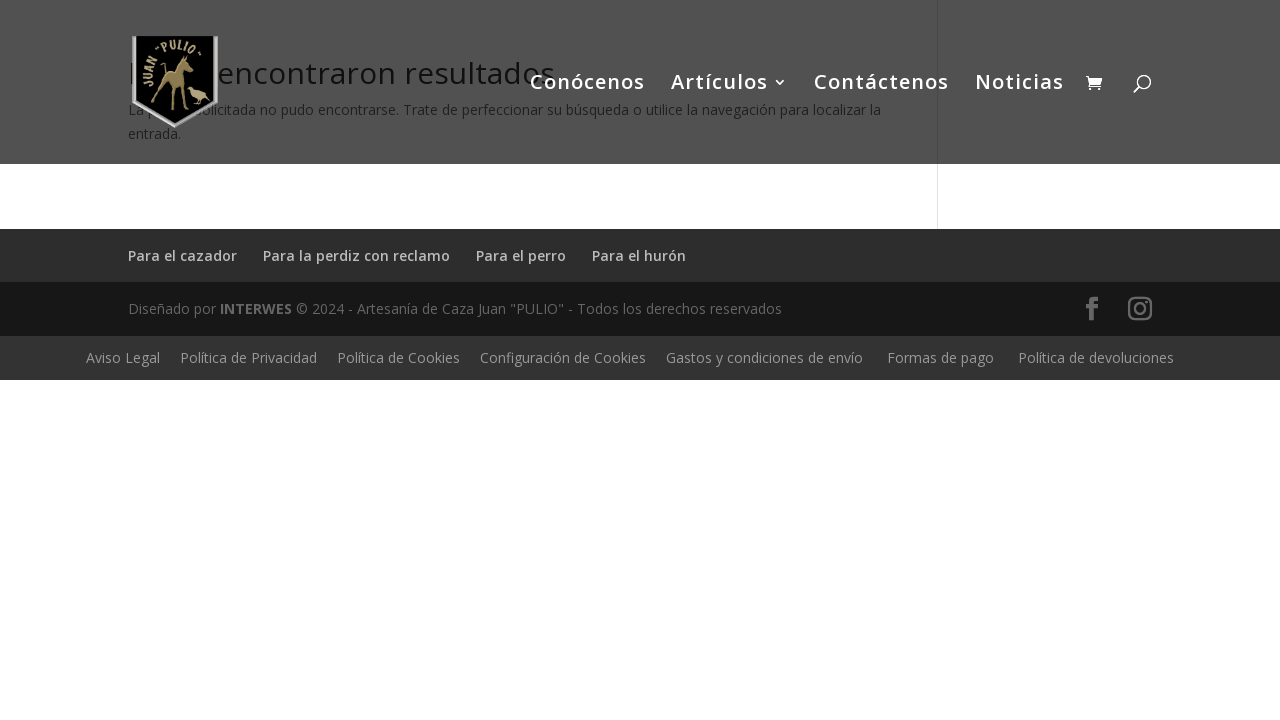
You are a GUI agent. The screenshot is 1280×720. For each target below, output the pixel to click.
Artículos (719, 85)
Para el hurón (639, 255)
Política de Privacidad (248, 357)
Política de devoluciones (1096, 357)
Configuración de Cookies (563, 357)
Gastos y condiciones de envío (764, 357)
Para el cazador (182, 255)
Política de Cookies (398, 357)
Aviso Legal (123, 357)
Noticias (1019, 85)
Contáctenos (881, 85)
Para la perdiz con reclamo (356, 255)
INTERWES (256, 308)
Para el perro (521, 255)
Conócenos (587, 85)
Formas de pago (940, 357)
